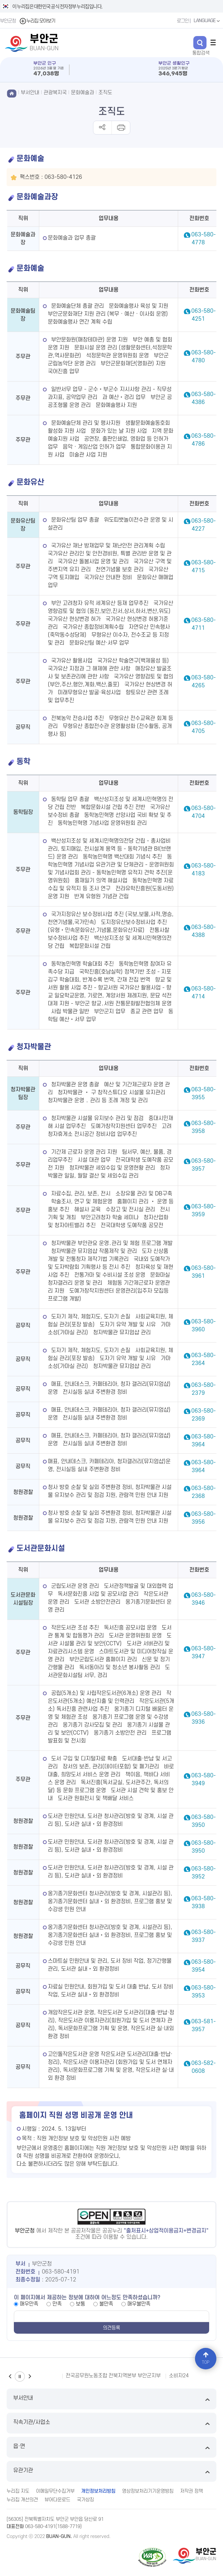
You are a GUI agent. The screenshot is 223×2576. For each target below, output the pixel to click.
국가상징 (85, 2500)
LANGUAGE (207, 21)
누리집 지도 (18, 2491)
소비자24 (179, 2376)
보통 (80, 2304)
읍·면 (111, 2447)
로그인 (183, 21)
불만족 (106, 2304)
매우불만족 (138, 2304)
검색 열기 (200, 42)
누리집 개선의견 (22, 2500)
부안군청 (8, 21)
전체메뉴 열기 (213, 42)
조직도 (105, 93)
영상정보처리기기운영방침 (148, 2491)
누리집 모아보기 (37, 21)
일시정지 (20, 2376)
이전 (10, 2376)
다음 (29, 2376)
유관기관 (111, 2471)
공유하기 (102, 127)
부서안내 (111, 2399)
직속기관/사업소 (111, 2423)
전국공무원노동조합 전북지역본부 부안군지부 (113, 2376)
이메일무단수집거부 (55, 2491)
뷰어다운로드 (57, 2500)
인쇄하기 (121, 127)
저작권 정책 (191, 2491)
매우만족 (29, 2304)
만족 (57, 2304)
